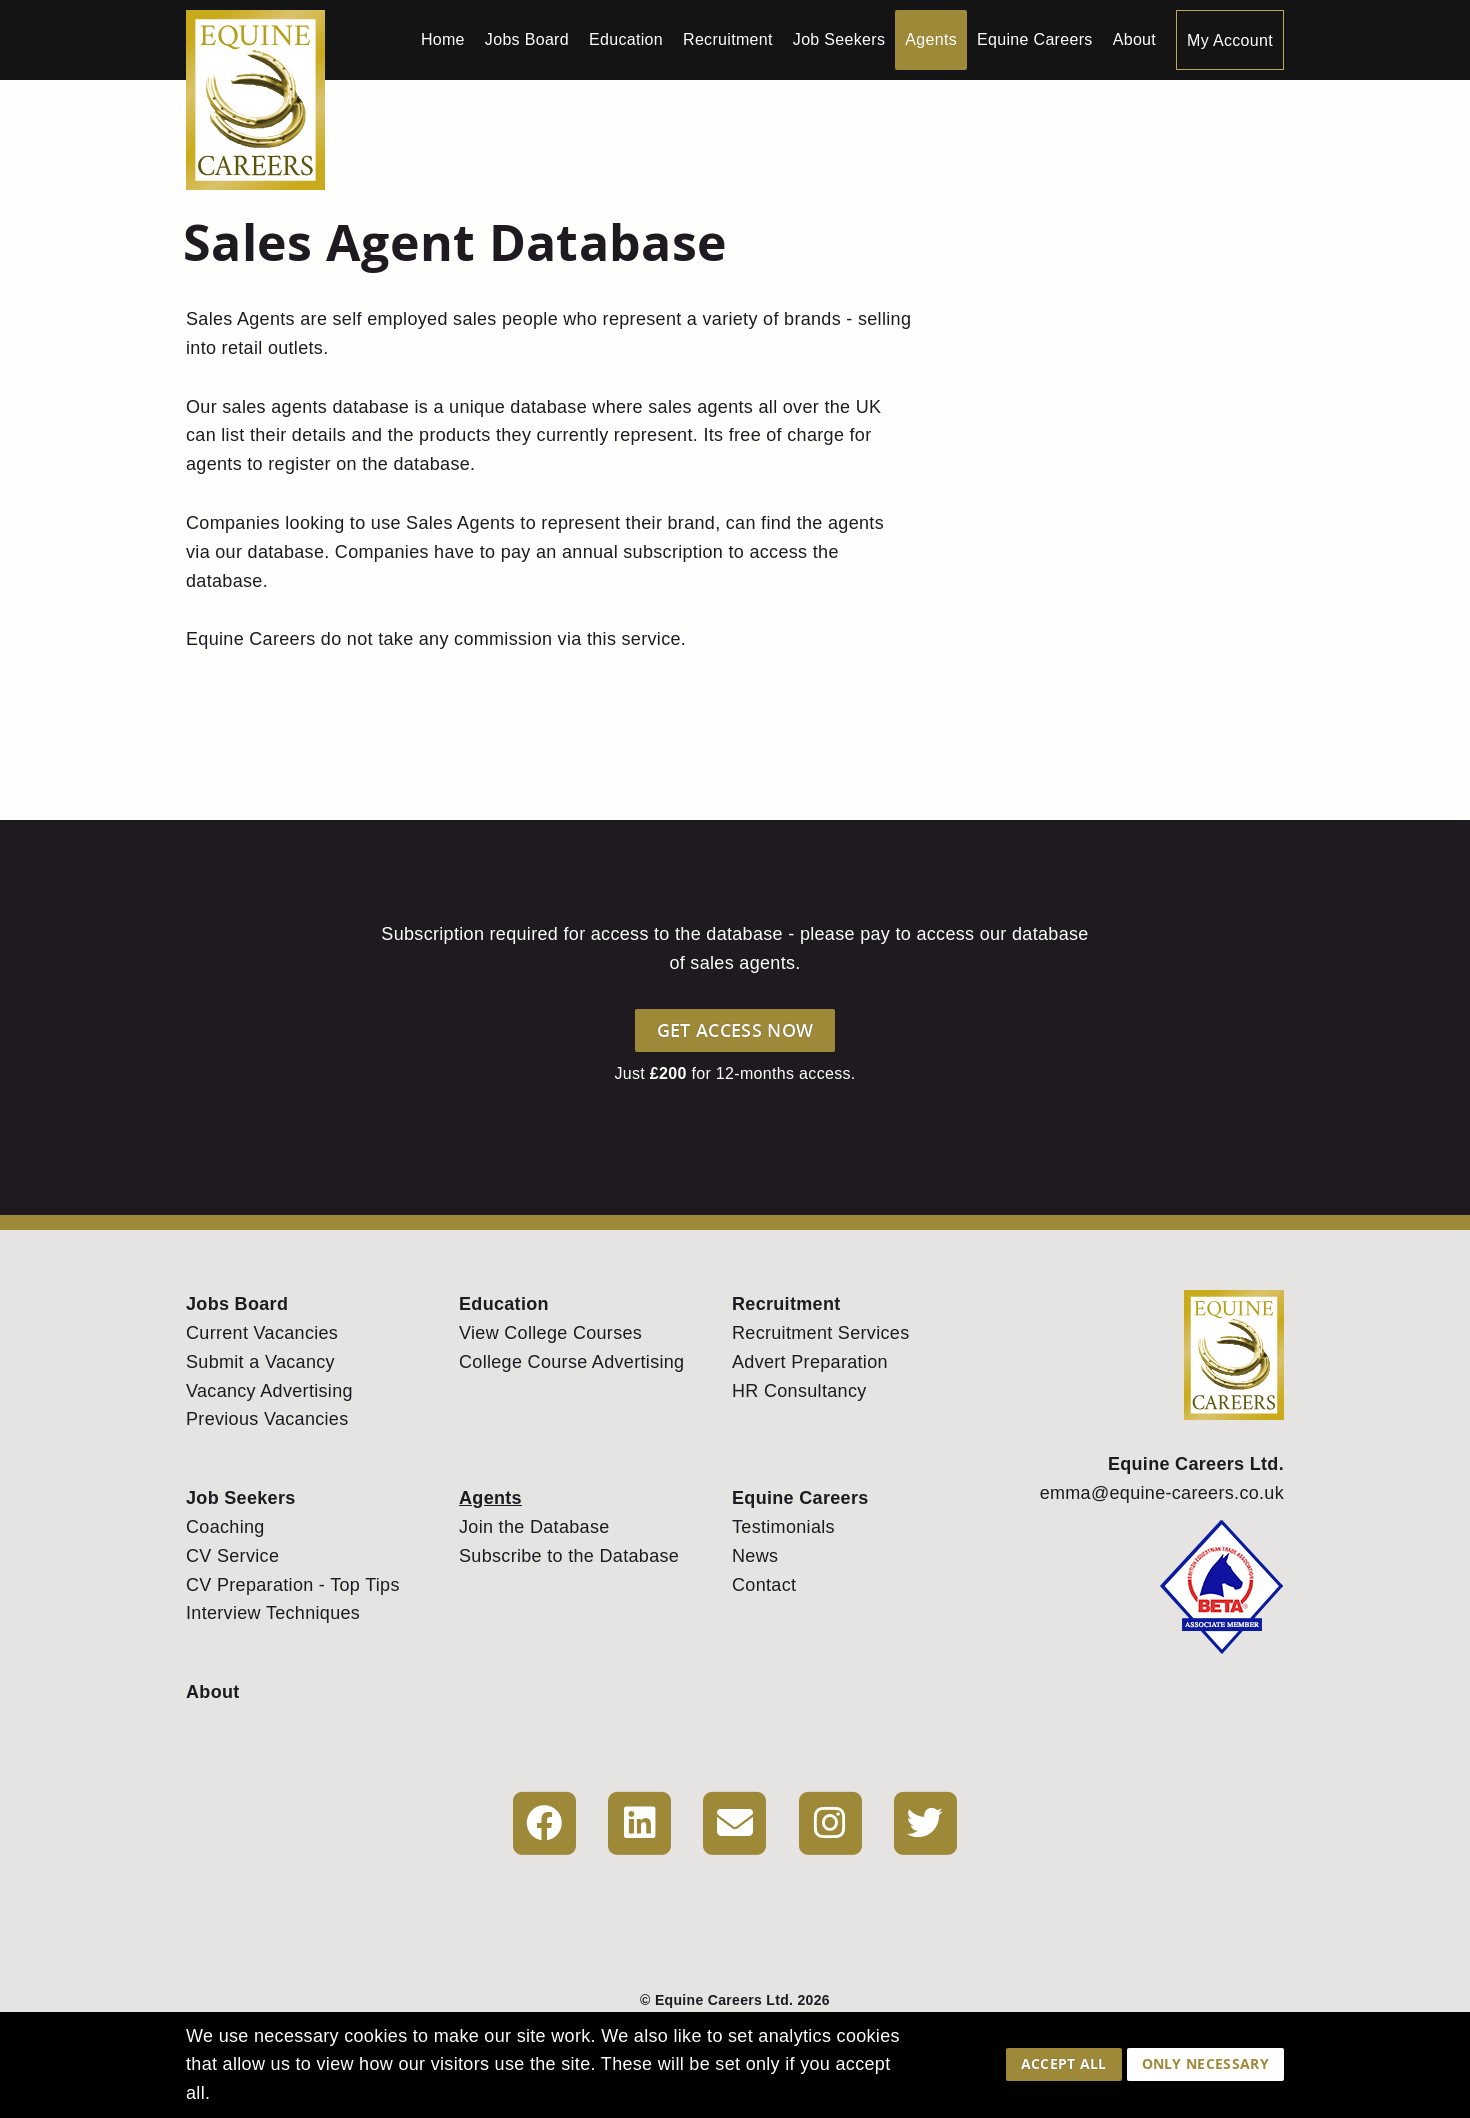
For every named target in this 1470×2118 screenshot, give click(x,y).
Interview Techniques (273, 1613)
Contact (764, 1585)
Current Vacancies (262, 1333)
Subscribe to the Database (569, 1556)
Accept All (1064, 2063)
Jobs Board (527, 39)
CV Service (232, 1556)
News (755, 1556)
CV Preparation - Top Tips (293, 1585)
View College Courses (550, 1333)
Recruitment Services (820, 1333)
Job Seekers (839, 39)
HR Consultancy (799, 1391)
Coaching (225, 1527)
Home (443, 39)
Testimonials (783, 1527)
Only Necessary (1205, 2063)
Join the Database (534, 1527)
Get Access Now (735, 1030)
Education (626, 39)
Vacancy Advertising (269, 1391)
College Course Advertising (571, 1362)
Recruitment (728, 39)
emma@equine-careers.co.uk (1162, 1493)
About (1134, 39)
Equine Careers (1035, 39)
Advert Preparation (810, 1362)
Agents (931, 39)
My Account (1230, 40)
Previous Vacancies (267, 1419)
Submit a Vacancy (260, 1362)
